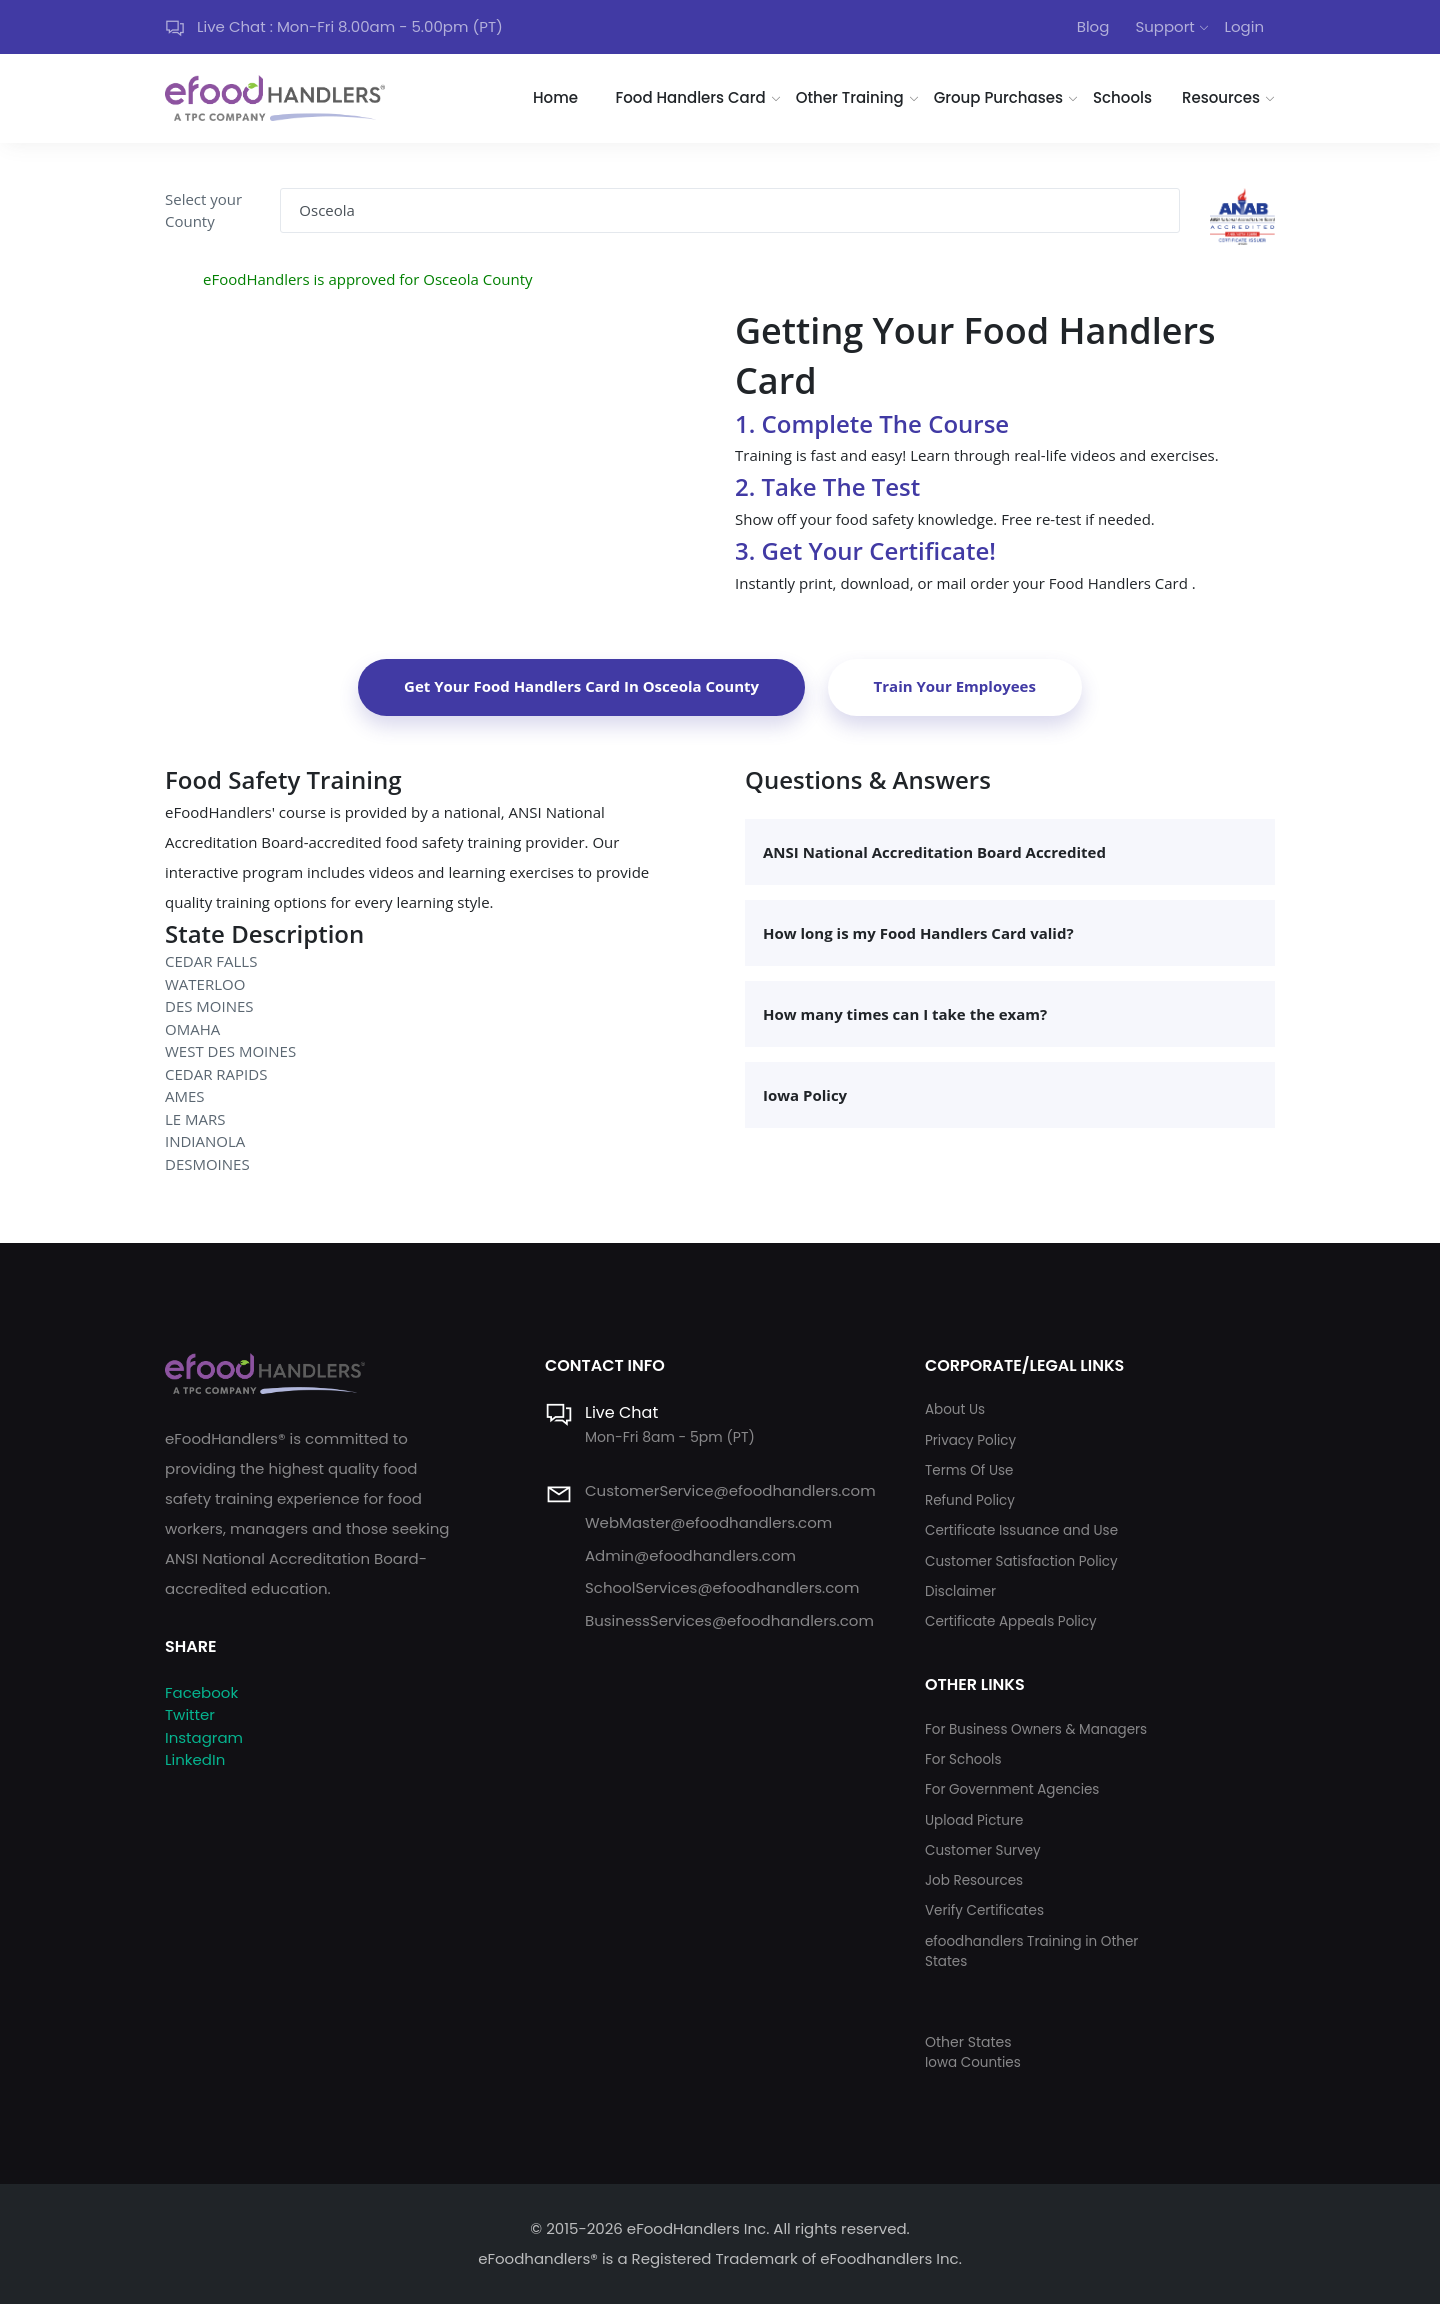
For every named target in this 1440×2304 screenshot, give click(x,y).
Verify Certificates (984, 1910)
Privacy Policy (970, 1440)
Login (1244, 26)
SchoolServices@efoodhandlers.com (722, 1587)
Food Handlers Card (691, 97)
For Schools (963, 1759)
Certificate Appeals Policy (1011, 1621)
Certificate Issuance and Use (1021, 1530)
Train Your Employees (955, 686)
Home (555, 97)
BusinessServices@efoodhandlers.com (729, 1620)
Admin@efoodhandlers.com (690, 1555)
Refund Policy (970, 1500)
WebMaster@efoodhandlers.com (708, 1522)
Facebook (201, 1692)
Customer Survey (983, 1850)
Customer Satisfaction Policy (1021, 1561)
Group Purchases (998, 97)
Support (1164, 26)
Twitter (190, 1714)
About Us (955, 1409)
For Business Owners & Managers (1036, 1729)
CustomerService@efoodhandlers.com (730, 1490)
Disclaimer (960, 1591)
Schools (1122, 97)
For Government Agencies (1012, 1789)
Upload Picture (974, 1820)
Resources (1221, 97)
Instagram (204, 1737)
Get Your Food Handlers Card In (581, 686)
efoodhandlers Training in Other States (1031, 1951)
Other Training (850, 97)
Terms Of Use (969, 1470)
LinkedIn (195, 1759)
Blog (1093, 26)
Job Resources (974, 1880)
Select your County (203, 210)
